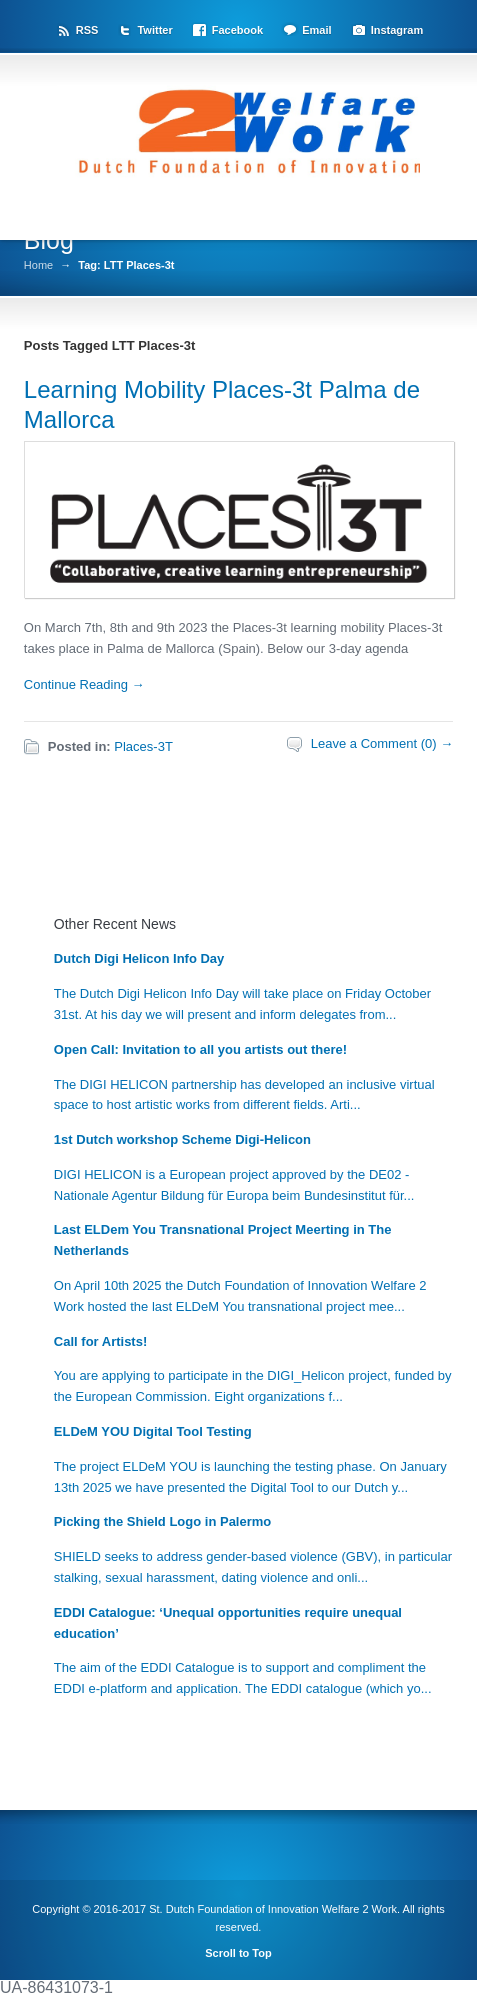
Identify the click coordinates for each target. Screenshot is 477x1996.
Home (38, 265)
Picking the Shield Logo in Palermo (162, 1521)
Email (316, 30)
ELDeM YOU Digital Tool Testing (153, 1431)
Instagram (397, 30)
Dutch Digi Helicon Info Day (139, 958)
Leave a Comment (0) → (382, 743)
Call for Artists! (100, 1341)
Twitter (154, 30)
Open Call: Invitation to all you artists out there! (200, 1049)
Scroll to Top (238, 1953)
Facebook (237, 30)
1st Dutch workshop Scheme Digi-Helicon (182, 1139)
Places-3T (143, 746)
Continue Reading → (84, 684)
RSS (87, 30)
